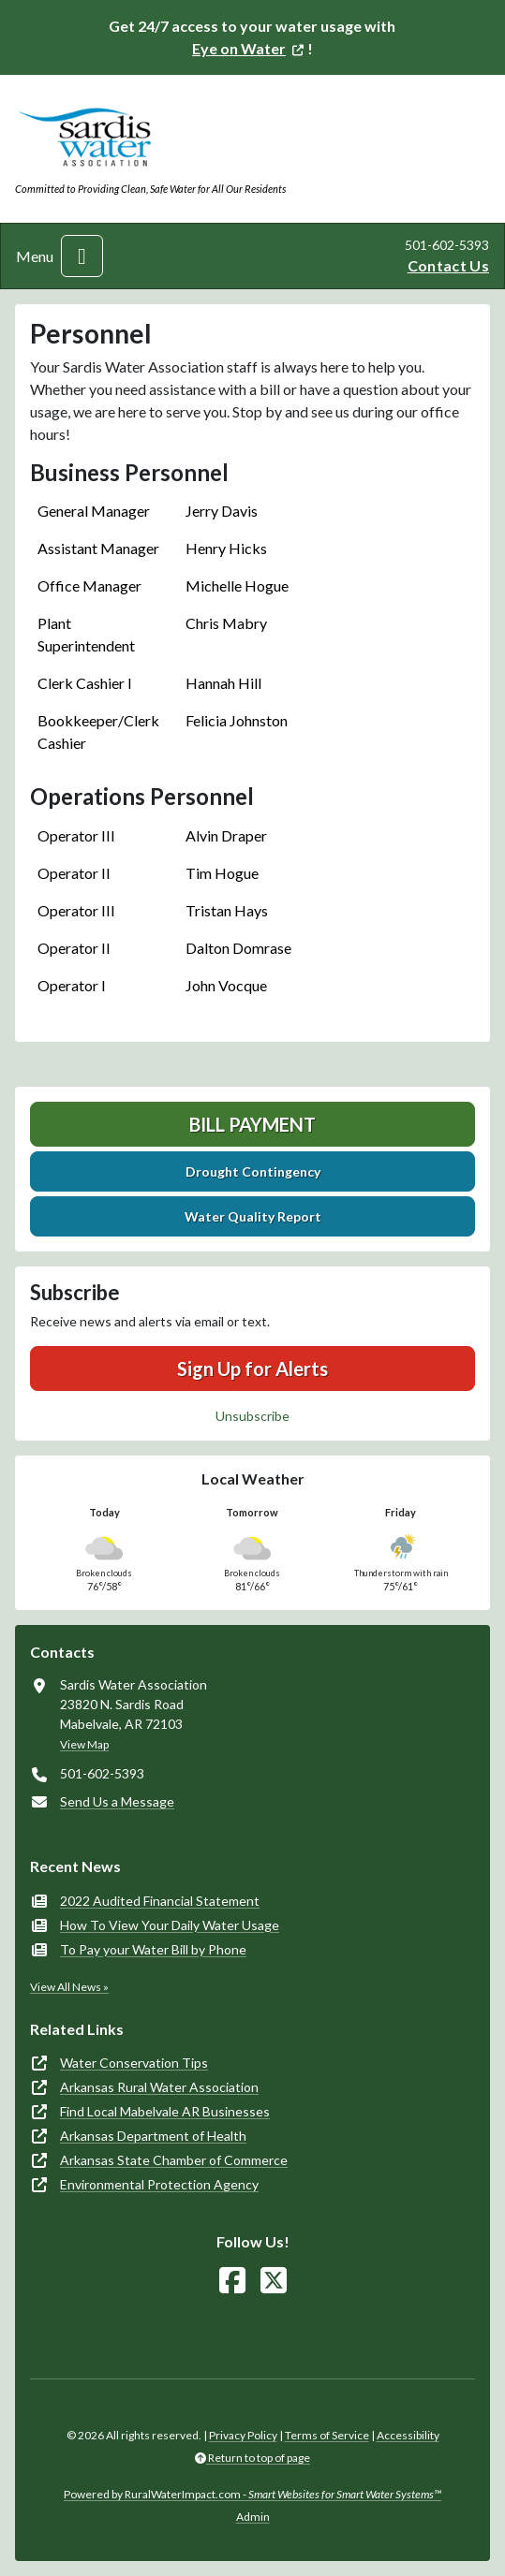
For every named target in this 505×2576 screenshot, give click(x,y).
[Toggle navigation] (82, 256)
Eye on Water (239, 48)
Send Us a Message (117, 1801)
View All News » (69, 1987)
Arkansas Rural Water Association (159, 2087)
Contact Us (448, 265)
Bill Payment (252, 1124)
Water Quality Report (253, 1216)
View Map (84, 1744)
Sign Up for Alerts (252, 1368)
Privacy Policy (243, 2435)
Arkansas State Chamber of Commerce (174, 2160)
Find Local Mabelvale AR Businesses (165, 2111)
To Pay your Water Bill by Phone (153, 1949)
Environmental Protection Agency (159, 2184)
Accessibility (408, 2435)
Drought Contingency (253, 1171)
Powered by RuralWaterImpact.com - (252, 2494)
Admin (253, 2517)
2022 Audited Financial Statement (160, 1901)
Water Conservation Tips (134, 2063)
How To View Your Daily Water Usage (169, 1925)
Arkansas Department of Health (153, 2136)
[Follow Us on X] (273, 2280)
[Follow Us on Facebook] (232, 2280)
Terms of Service (327, 2435)
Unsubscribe (252, 1416)
